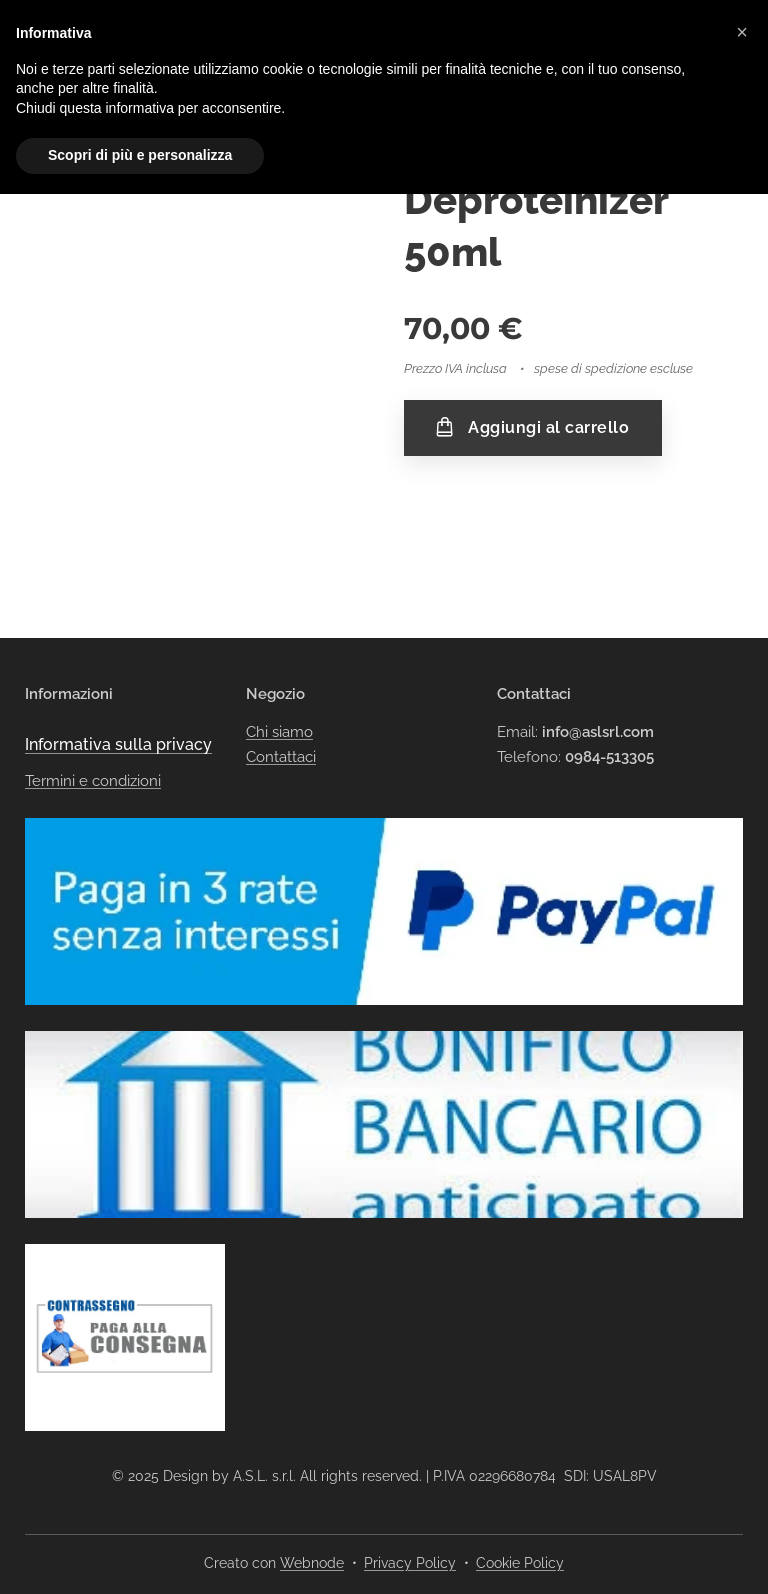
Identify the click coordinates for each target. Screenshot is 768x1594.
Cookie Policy (520, 1563)
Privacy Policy (410, 1563)
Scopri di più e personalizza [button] (140, 155)
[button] (742, 32)
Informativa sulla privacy (118, 706)
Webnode (312, 1563)
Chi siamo (279, 694)
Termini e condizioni (93, 743)
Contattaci (281, 718)
